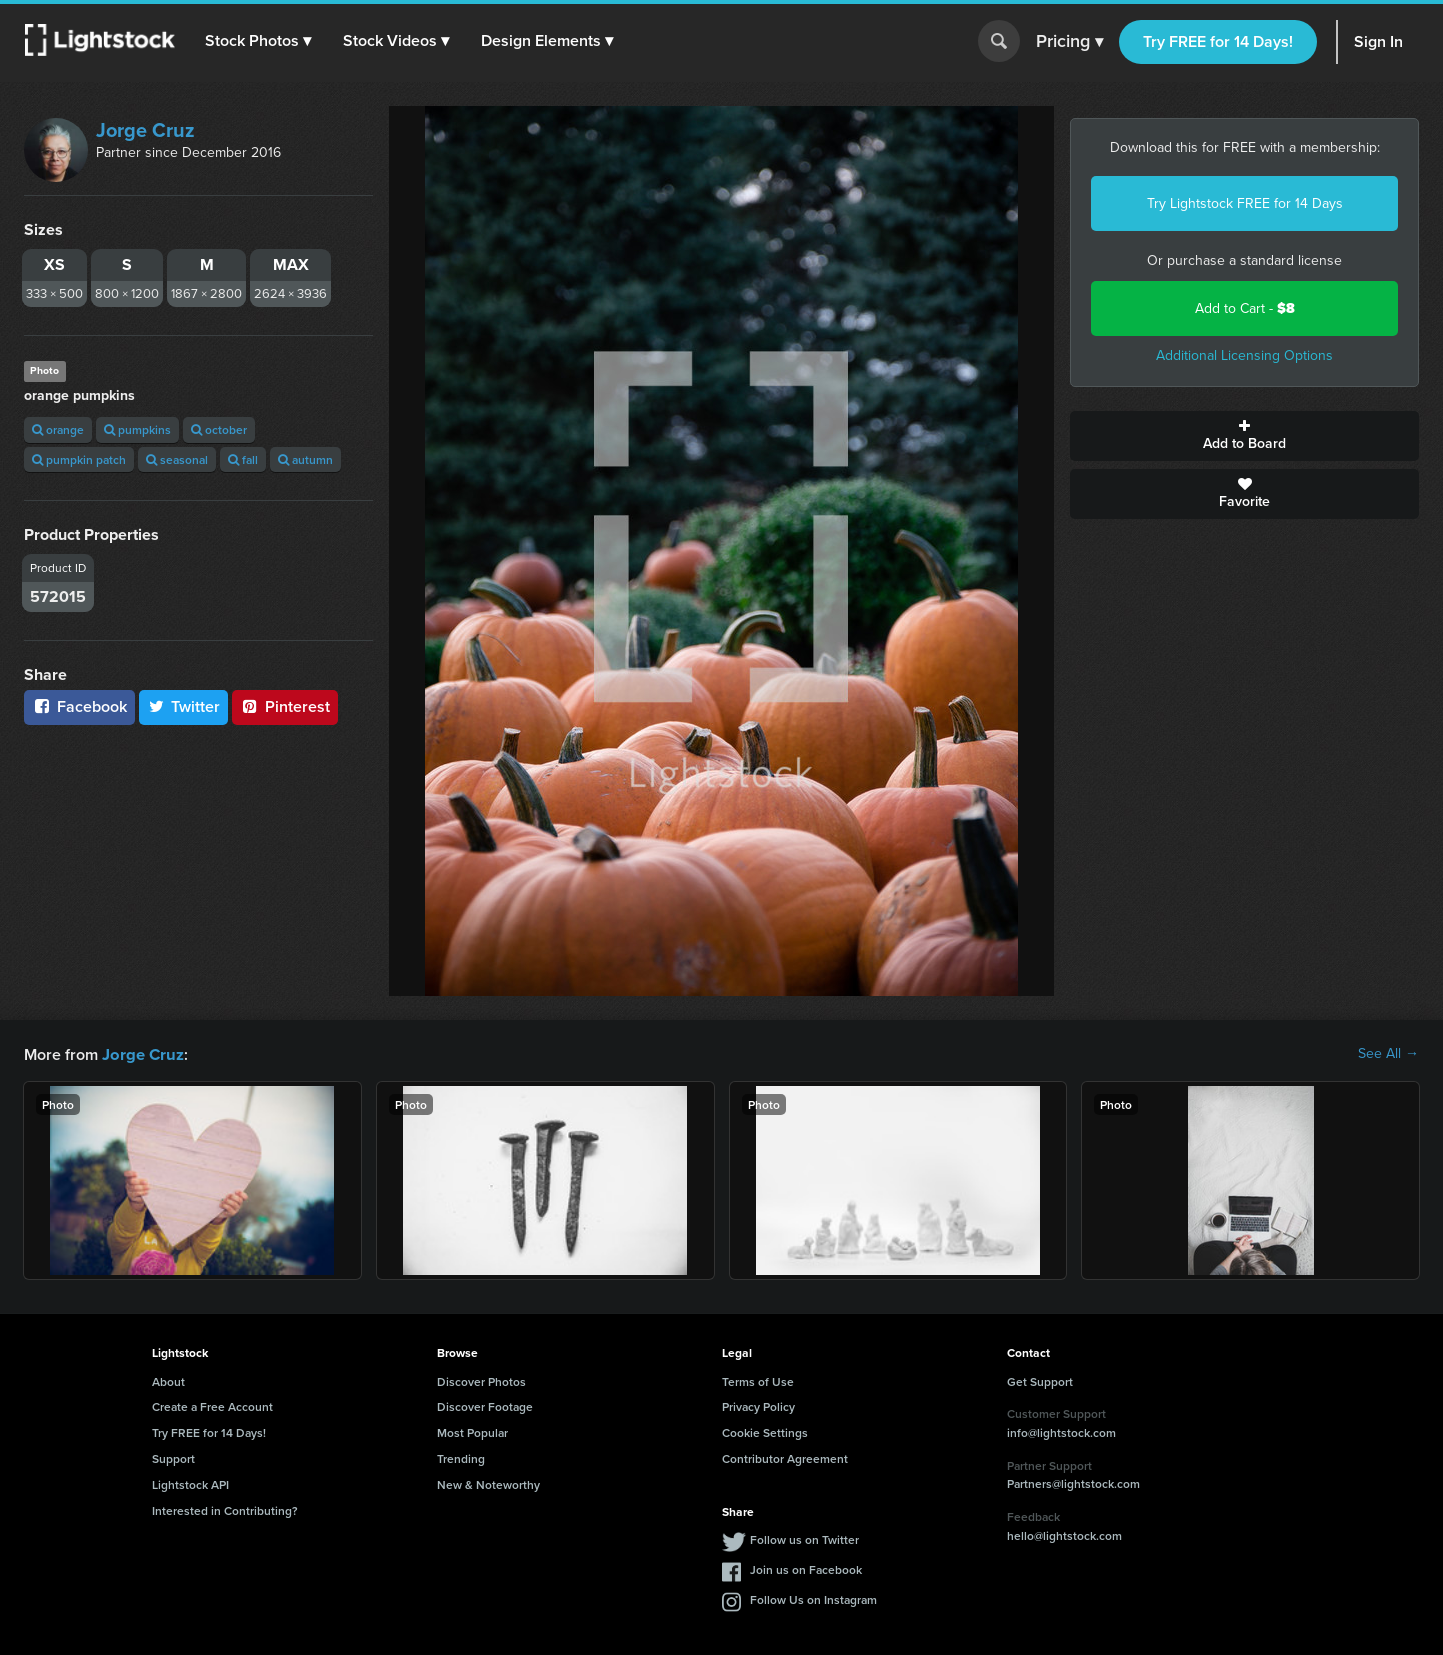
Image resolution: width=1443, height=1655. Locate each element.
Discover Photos (481, 1380)
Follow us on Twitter (804, 1538)
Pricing (1069, 42)
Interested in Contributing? (225, 1509)
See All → (1388, 1054)
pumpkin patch (79, 459)
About (168, 1380)
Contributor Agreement (785, 1457)
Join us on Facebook (806, 1568)
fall (243, 459)
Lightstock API (190, 1483)
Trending (461, 1457)
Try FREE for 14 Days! (1218, 41)
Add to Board (1244, 436)
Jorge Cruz (145, 130)
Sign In (1378, 41)
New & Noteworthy (488, 1483)
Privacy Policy (758, 1405)
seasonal (177, 459)
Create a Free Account (212, 1405)
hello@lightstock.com (1064, 1534)
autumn (305, 459)
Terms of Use (758, 1380)
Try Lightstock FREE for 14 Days (1245, 203)
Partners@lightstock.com (1073, 1482)
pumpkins (137, 429)
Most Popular (472, 1431)
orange (58, 429)
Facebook (79, 706)
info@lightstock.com (1061, 1431)
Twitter (184, 706)
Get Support (1040, 1380)
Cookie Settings (765, 1431)
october (219, 429)
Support (173, 1457)
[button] (259, 41)
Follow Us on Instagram (813, 1598)
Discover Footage (485, 1405)
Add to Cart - (1245, 308)
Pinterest (285, 706)
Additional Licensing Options (1244, 355)
